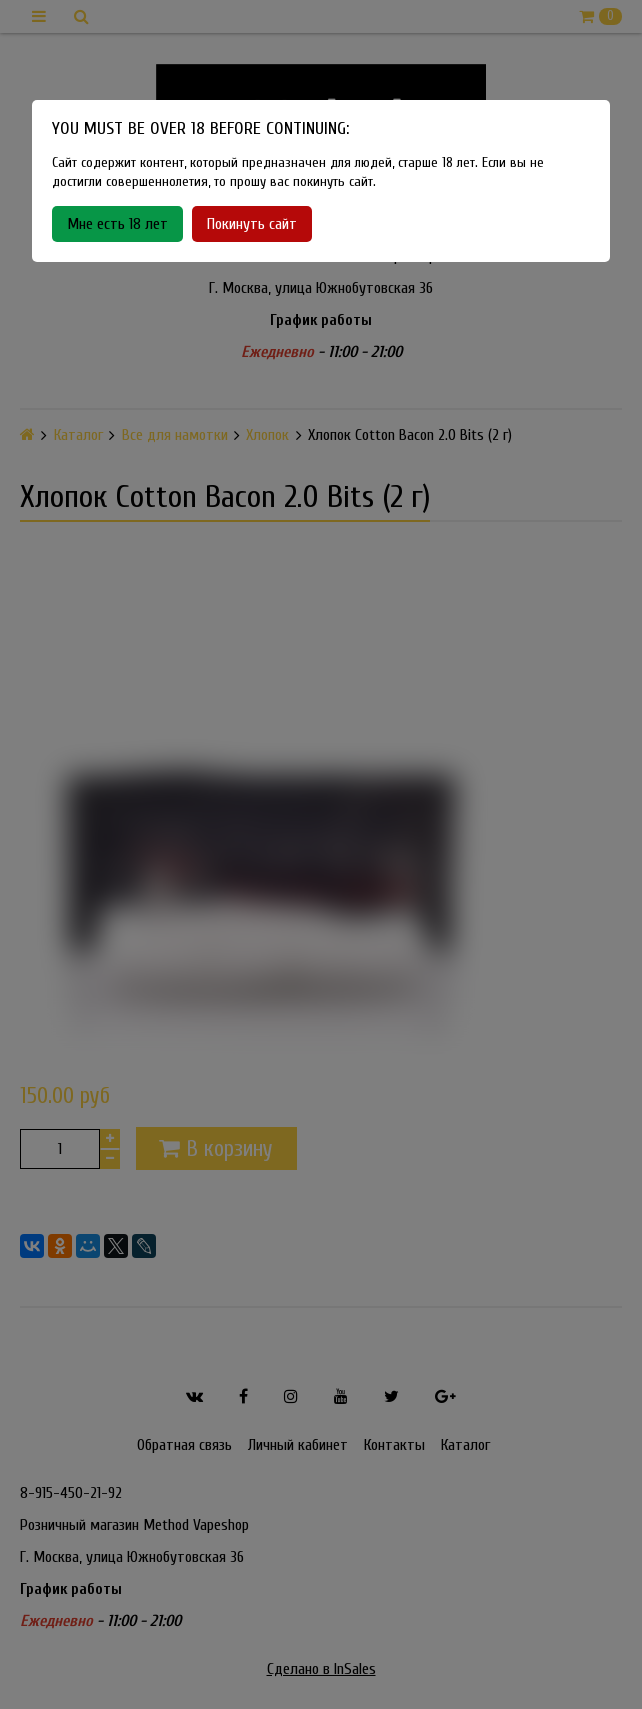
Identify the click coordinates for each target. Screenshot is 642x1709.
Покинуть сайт (252, 224)
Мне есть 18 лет (117, 224)
